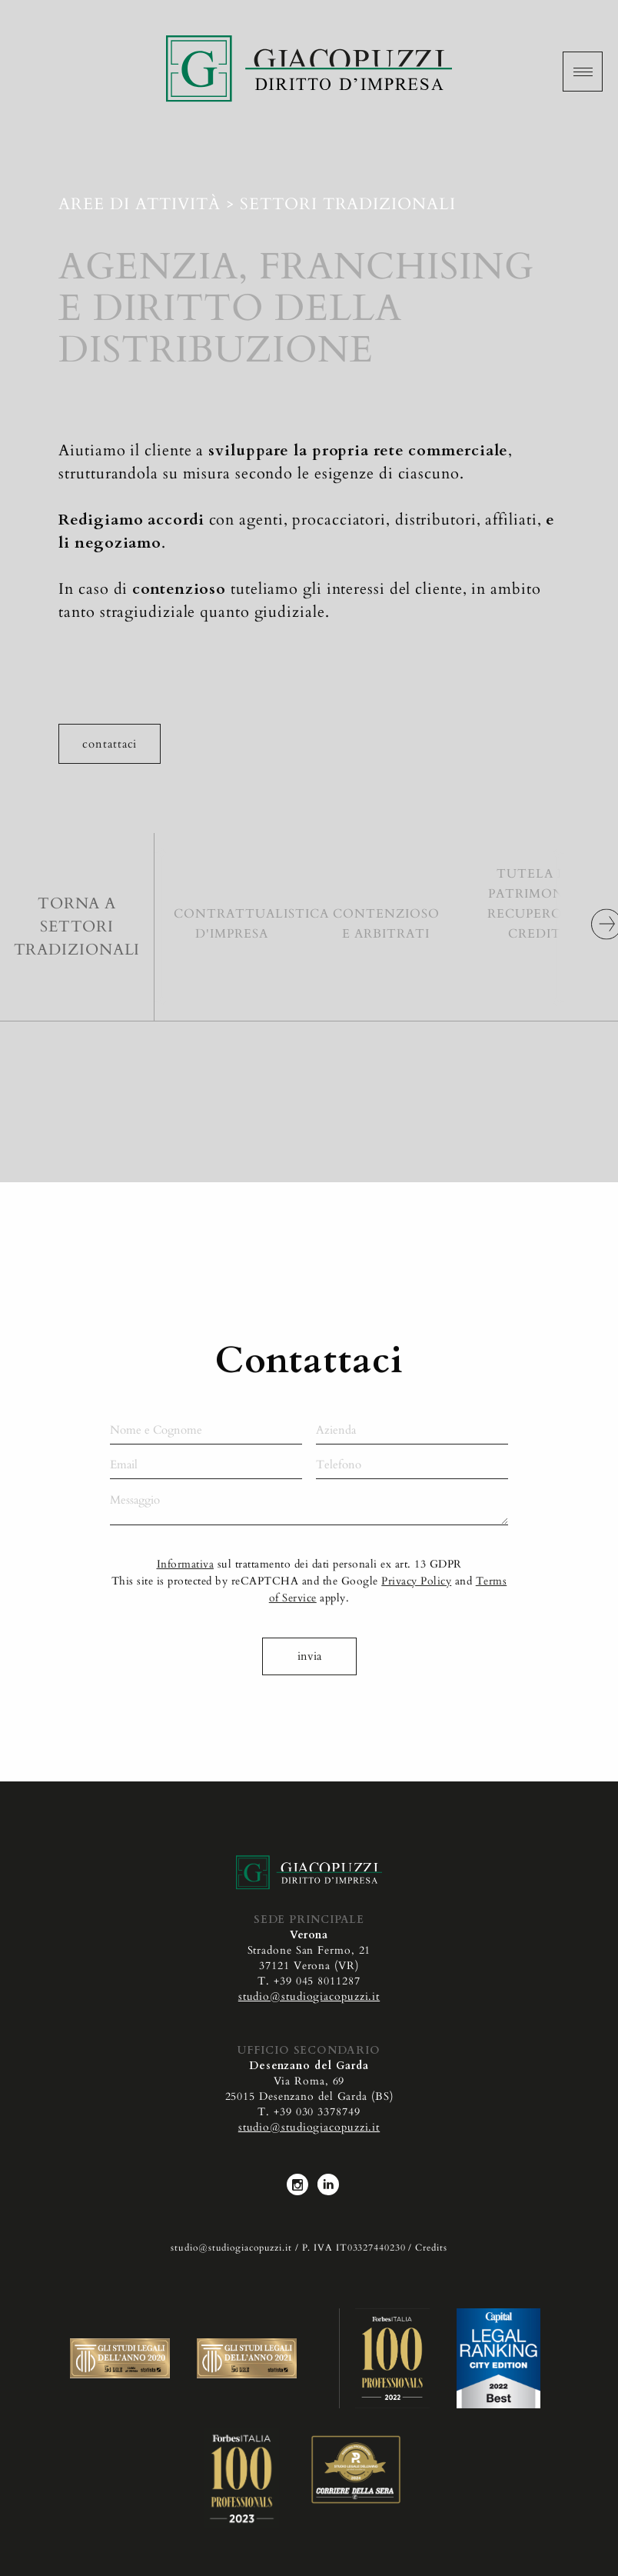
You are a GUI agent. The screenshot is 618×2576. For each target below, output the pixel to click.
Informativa (185, 1587)
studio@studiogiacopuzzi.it (309, 1996)
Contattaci (109, 743)
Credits (431, 2247)
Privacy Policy (416, 1604)
